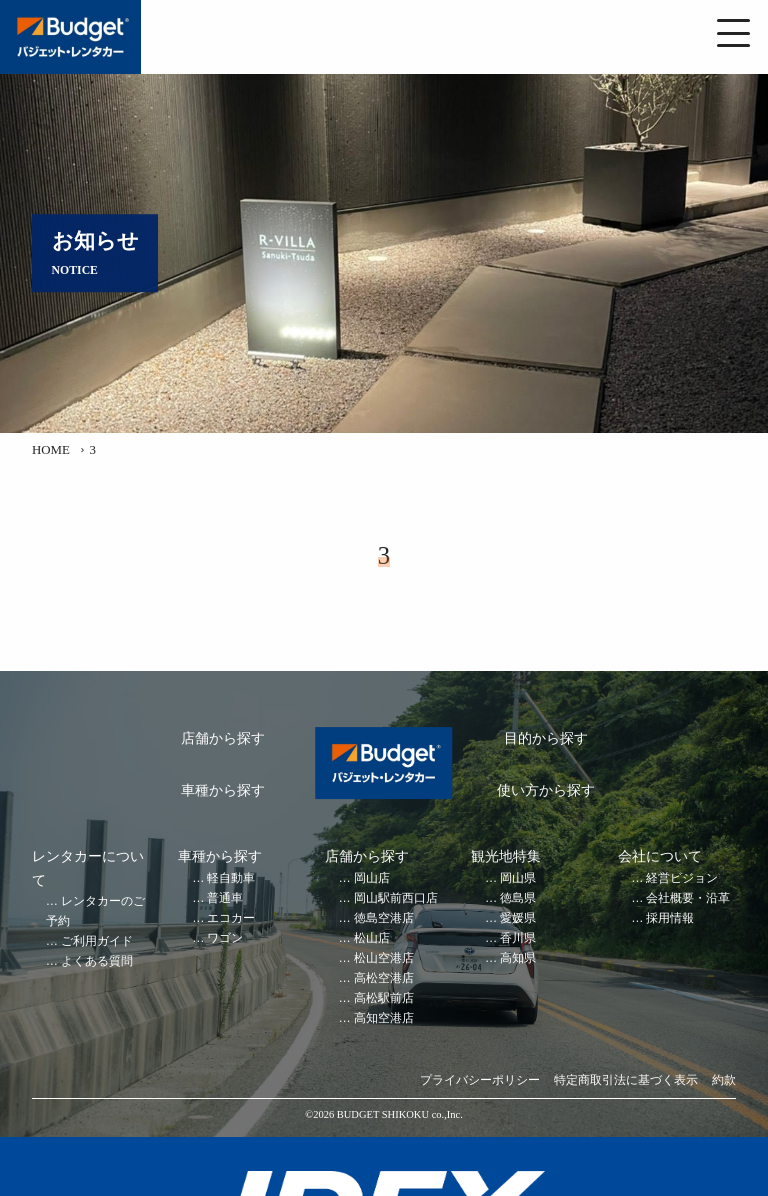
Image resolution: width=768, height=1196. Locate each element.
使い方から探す (546, 790)
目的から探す (546, 738)
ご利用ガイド (97, 941)
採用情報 (670, 918)
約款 (724, 1080)
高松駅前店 (384, 998)
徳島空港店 (384, 918)
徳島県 (518, 898)
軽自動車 (231, 878)
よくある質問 (97, 961)
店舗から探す (223, 738)
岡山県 (518, 878)
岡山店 (372, 878)
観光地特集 (506, 856)
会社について (660, 856)
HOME (51, 450)
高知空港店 (384, 1018)
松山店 (372, 938)
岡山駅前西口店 (396, 898)
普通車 (225, 898)
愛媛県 (518, 918)
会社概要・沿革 (688, 898)
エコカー (231, 918)
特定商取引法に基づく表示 (626, 1080)
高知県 (518, 958)
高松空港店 (384, 978)
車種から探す (223, 790)
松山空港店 (384, 958)
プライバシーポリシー (480, 1080)
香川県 (518, 938)
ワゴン (225, 938)
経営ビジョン (682, 878)
